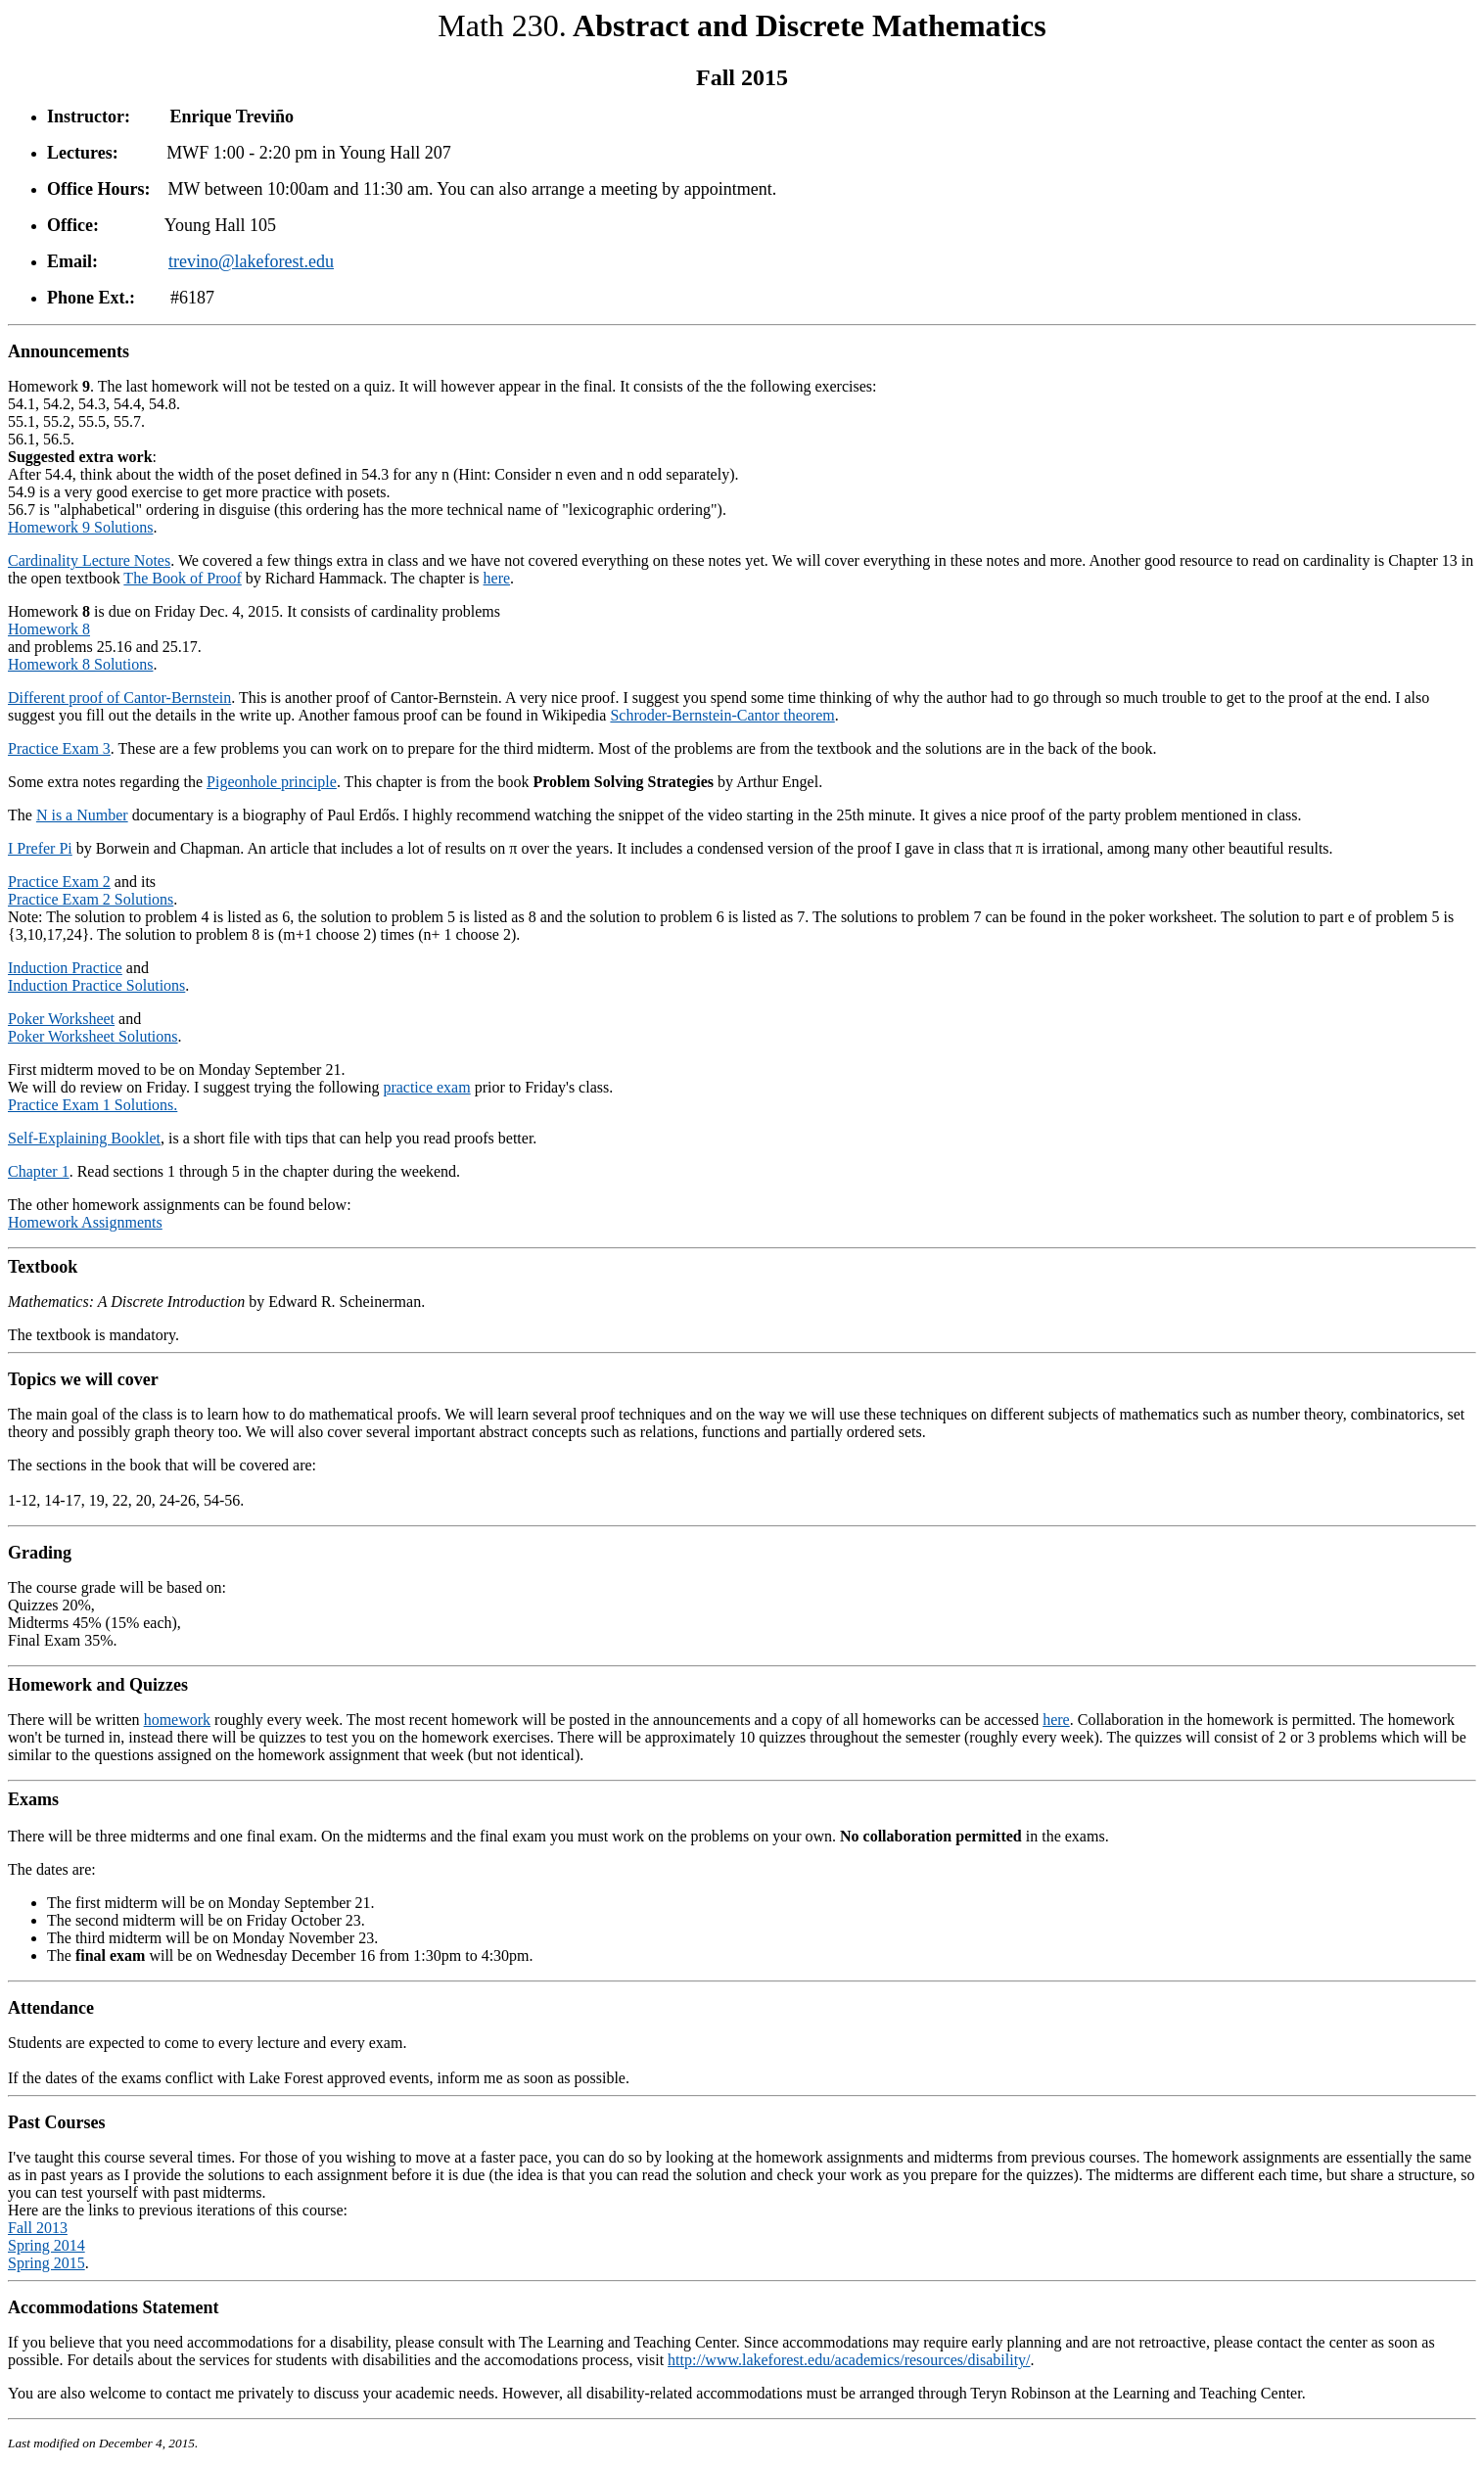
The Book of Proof (182, 578)
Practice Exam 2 (59, 881)
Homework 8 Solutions (80, 664)
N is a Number (82, 815)
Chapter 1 (39, 1171)
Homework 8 (49, 629)
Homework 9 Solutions (80, 527)
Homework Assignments (85, 1222)
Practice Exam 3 (59, 748)
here (497, 578)
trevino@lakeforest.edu (251, 261)
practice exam (426, 1087)
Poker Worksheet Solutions (93, 1036)
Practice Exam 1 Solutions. (92, 1104)
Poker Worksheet (61, 1018)
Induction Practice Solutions (96, 985)
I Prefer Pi (40, 848)
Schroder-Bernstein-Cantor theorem (722, 715)
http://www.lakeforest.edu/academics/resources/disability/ (849, 2359)
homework (177, 1719)
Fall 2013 (38, 2227)
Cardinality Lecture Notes (89, 560)
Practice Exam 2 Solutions (90, 899)
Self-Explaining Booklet (84, 1138)
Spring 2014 (46, 2245)
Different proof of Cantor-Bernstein (119, 697)
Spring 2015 (46, 2263)
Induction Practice (65, 967)
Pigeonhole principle (272, 781)
